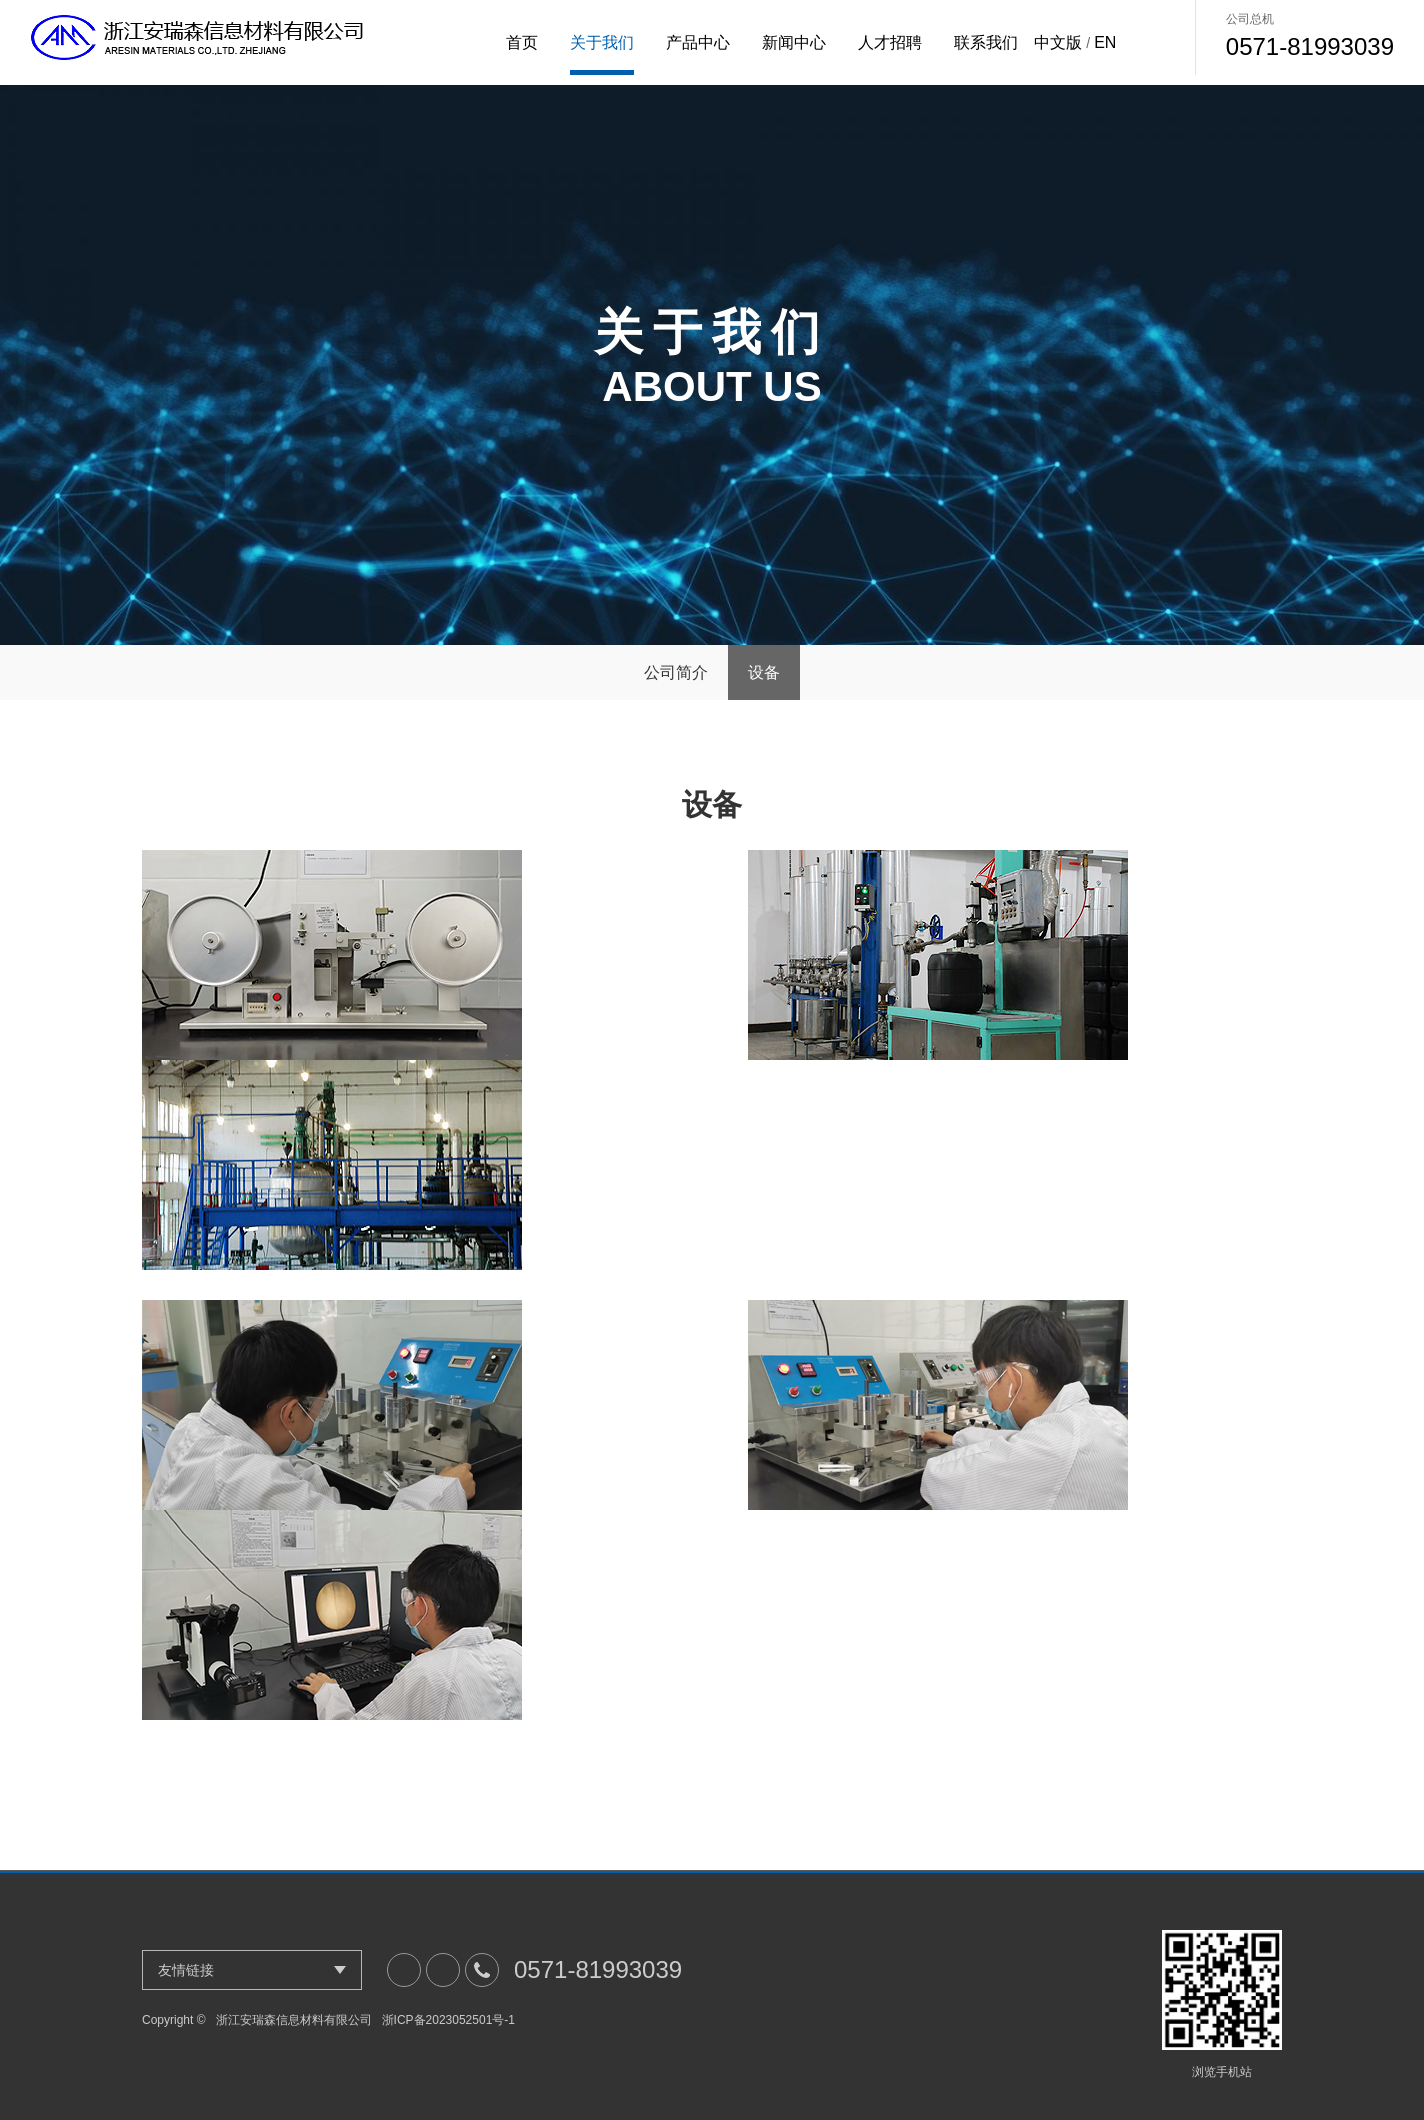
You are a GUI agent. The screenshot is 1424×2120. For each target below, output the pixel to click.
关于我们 (602, 42)
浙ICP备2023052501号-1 (448, 2020)
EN (1105, 42)
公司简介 (676, 672)
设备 (764, 672)
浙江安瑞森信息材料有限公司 (294, 2020)
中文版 (1058, 42)
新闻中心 (794, 42)
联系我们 (986, 42)
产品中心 (698, 42)
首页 (522, 42)
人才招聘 (890, 42)
